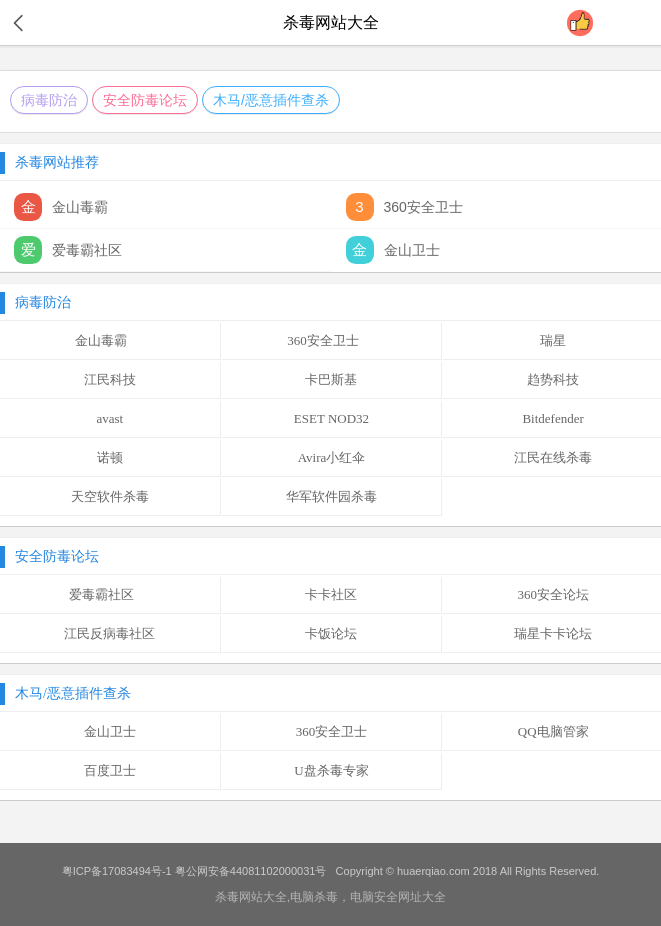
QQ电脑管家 (553, 731)
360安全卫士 (331, 340)
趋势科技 (553, 379)
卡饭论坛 (331, 633)
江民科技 (110, 379)
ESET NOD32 (331, 418)
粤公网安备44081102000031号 (251, 871)
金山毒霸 (109, 340)
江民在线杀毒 (553, 457)
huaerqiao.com (433, 871)
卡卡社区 (331, 594)
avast (109, 418)
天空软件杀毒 (110, 496)
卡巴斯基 (331, 379)
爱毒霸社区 (110, 594)
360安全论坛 (553, 594)
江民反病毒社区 (109, 633)
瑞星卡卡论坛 (553, 633)
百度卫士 (110, 770)
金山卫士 (110, 731)
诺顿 (110, 457)
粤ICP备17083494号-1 (117, 871)
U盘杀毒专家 (331, 770)
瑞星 (553, 340)
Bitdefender (552, 418)
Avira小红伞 (332, 457)
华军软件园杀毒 (331, 496)
